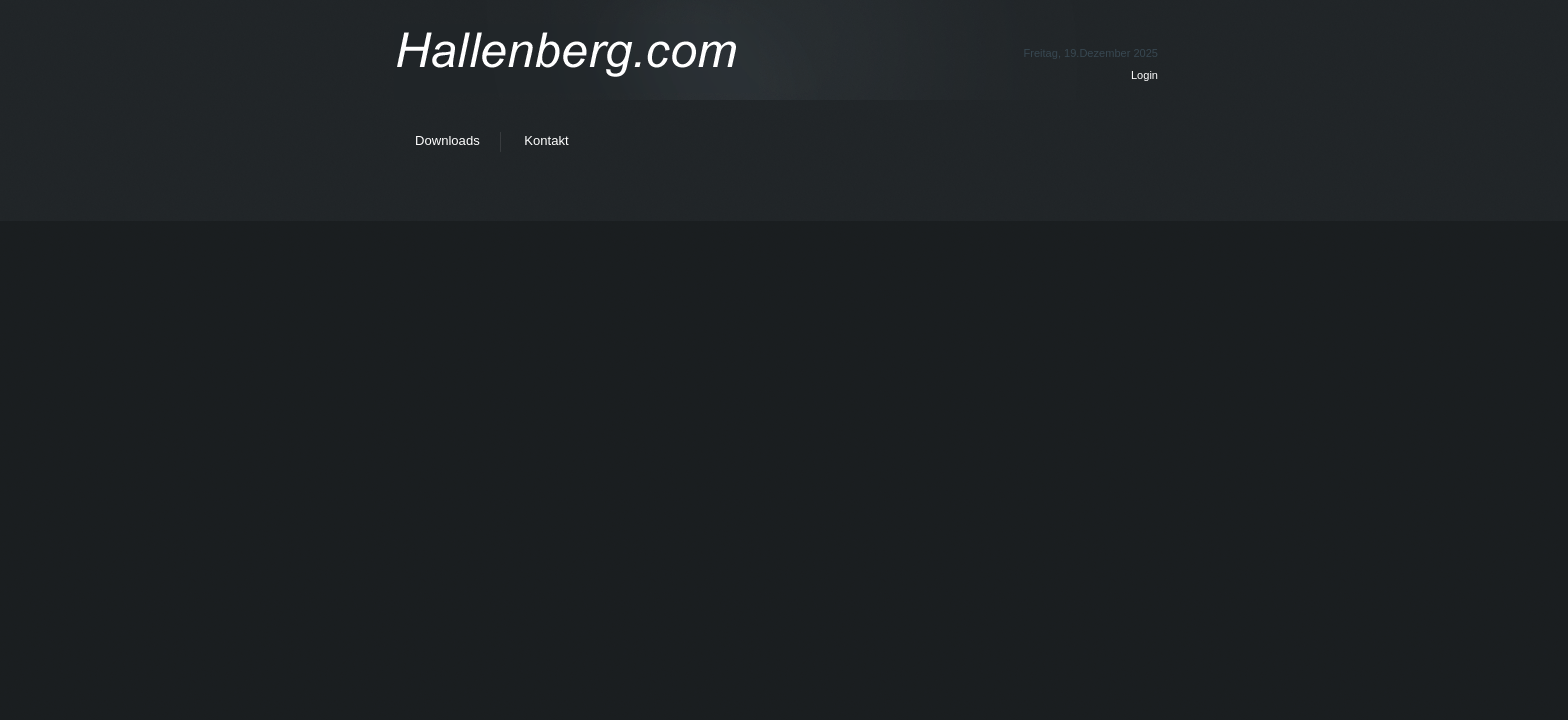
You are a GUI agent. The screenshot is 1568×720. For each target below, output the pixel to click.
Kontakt (546, 140)
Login (1144, 75)
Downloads (447, 140)
